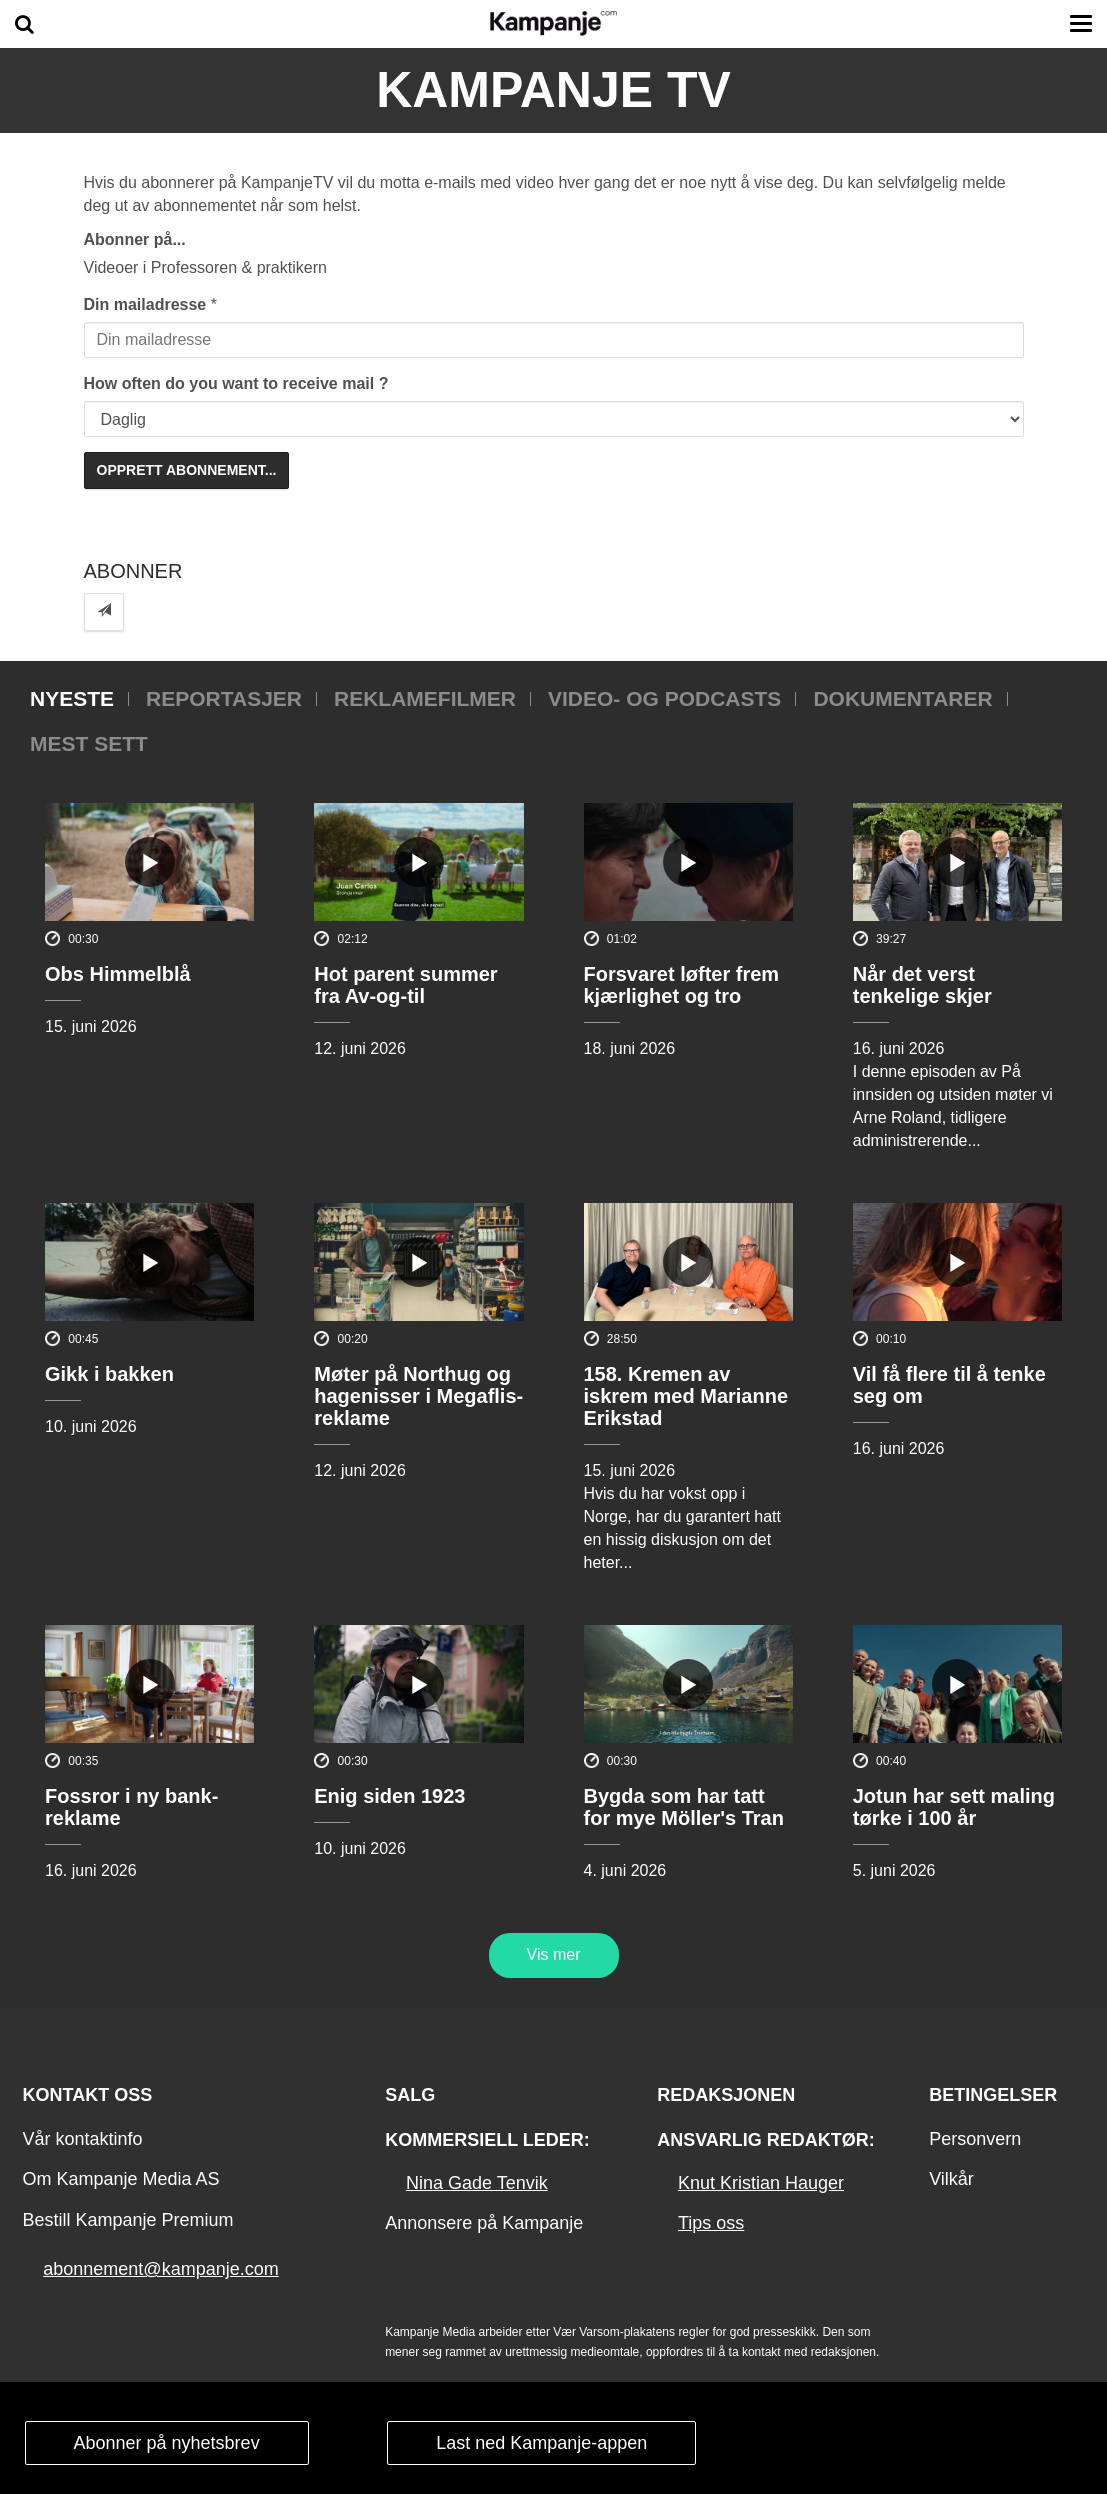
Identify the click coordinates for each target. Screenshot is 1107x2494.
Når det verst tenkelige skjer (922, 985)
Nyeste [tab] (72, 698)
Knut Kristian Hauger (761, 2183)
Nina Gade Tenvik (477, 2183)
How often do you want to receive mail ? (236, 383)
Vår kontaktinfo (82, 2139)
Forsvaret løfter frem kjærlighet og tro (682, 985)
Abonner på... (135, 239)
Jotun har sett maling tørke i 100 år (954, 1807)
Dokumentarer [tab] (902, 698)
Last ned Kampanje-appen (541, 2443)
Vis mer (554, 1954)
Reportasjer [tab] (224, 698)
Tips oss (711, 2223)
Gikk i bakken (109, 1374)
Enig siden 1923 (389, 1796)
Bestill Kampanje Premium (127, 2220)
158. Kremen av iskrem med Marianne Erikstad (686, 1396)
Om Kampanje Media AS (120, 2179)
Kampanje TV (553, 90)
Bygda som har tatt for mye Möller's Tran (684, 1807)
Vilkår (951, 2179)
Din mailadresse (145, 304)
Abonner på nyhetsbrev (167, 2443)
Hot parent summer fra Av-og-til (405, 985)
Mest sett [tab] (89, 743)
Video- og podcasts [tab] (664, 698)
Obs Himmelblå (118, 974)
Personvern (975, 2139)
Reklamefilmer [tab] (425, 698)
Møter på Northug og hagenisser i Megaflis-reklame (418, 1396)
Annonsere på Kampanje (484, 2223)
